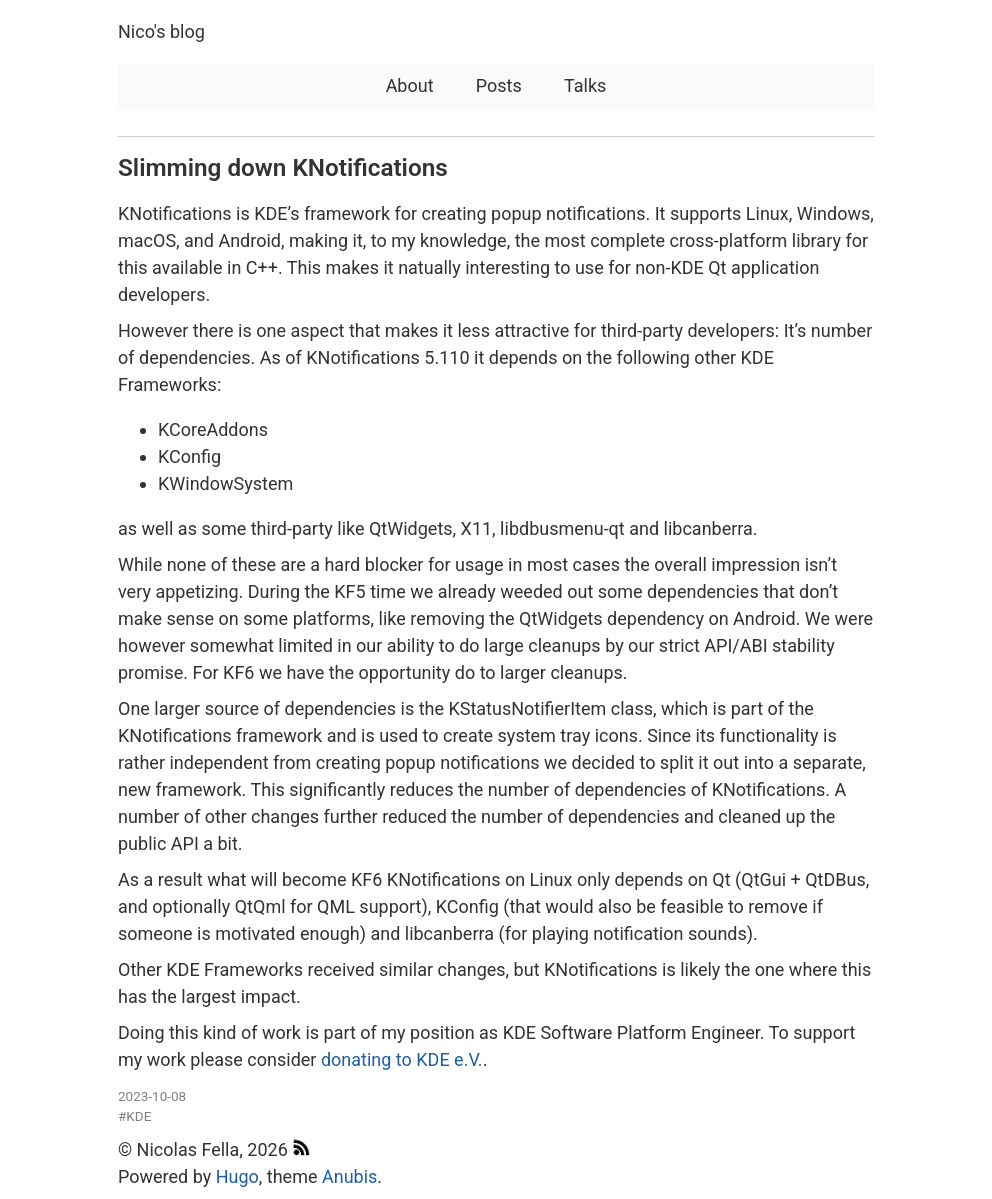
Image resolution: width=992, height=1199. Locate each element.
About (410, 85)
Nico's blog (161, 31)
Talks (585, 85)
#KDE (134, 1116)
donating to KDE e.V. (402, 1059)
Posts (499, 85)
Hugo (237, 1176)
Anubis (349, 1176)
